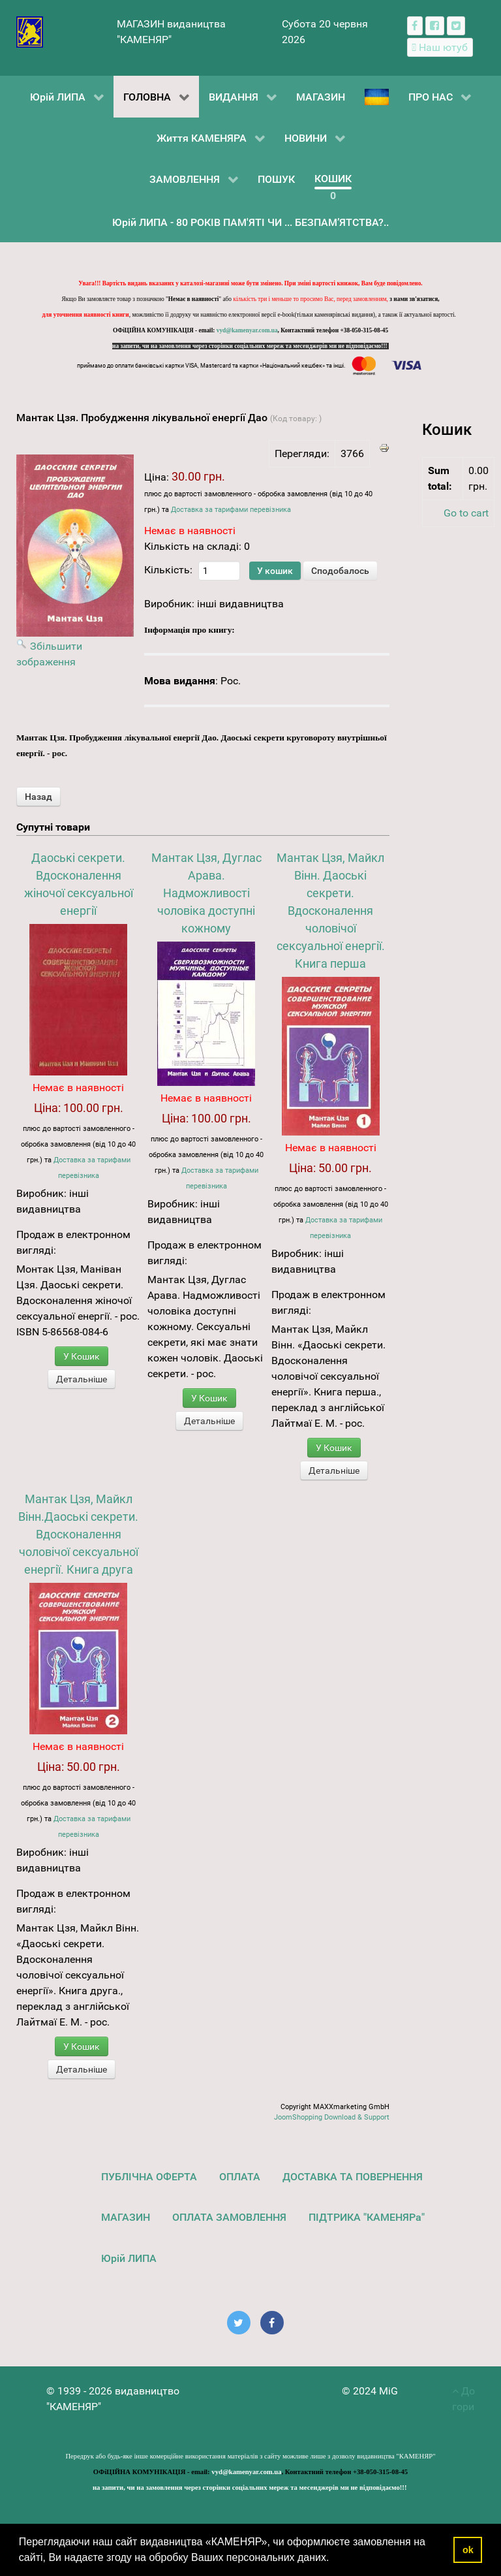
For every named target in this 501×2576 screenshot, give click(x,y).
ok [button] (468, 2550)
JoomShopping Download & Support (331, 2117)
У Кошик (81, 1356)
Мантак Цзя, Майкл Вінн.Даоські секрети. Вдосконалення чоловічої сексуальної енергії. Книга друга (78, 1534)
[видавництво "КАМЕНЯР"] (29, 31)
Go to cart (466, 513)
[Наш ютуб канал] (440, 47)
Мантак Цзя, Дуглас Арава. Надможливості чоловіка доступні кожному (206, 893)
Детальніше (81, 1379)
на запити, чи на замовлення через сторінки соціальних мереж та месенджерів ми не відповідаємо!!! (250, 346)
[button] (334, 2559)
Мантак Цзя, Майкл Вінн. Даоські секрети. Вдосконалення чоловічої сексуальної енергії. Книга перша (331, 910)
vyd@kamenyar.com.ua (247, 330)
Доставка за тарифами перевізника (231, 509)
